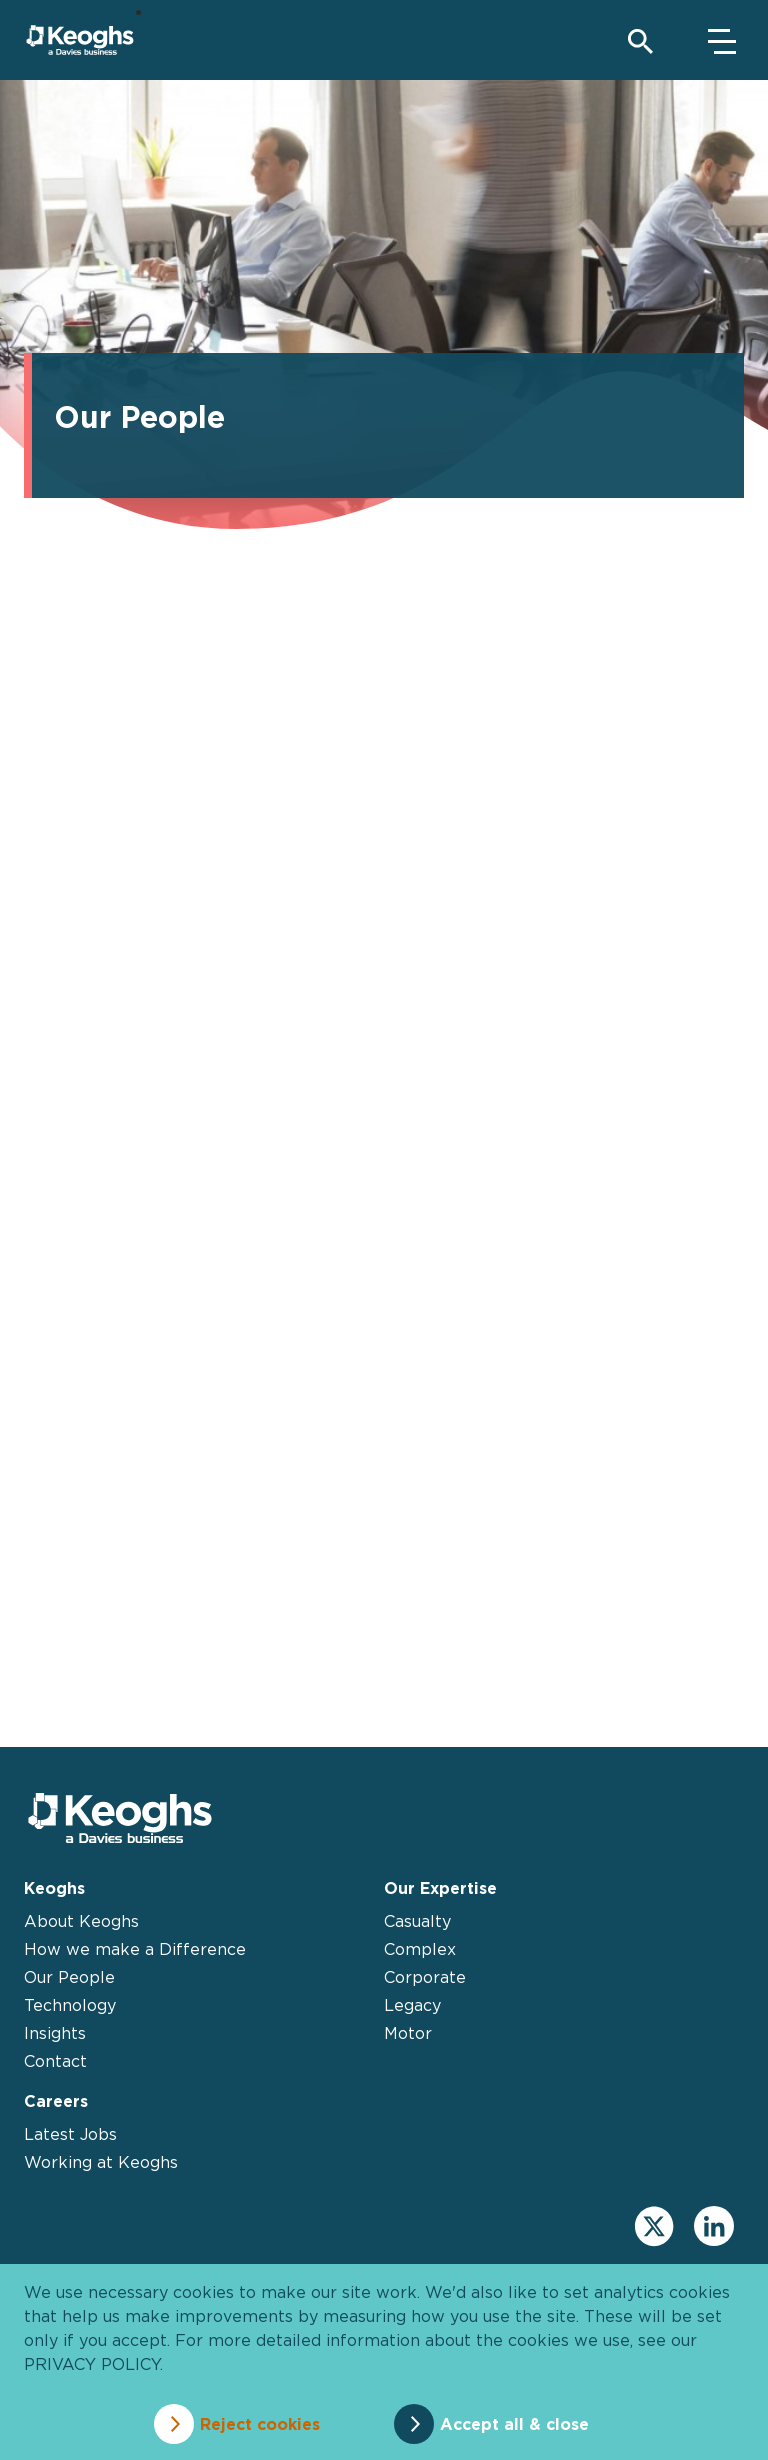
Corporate (425, 1977)
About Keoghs (81, 1921)
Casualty (417, 1921)
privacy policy (92, 2364)
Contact (55, 2061)
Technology (70, 2005)
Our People (69, 1977)
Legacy (412, 2005)
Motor (408, 2033)
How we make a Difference (135, 1949)
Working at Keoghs (101, 2162)
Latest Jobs (70, 2134)
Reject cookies (260, 2424)
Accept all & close (514, 2424)
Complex (420, 1949)
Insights (55, 2033)
